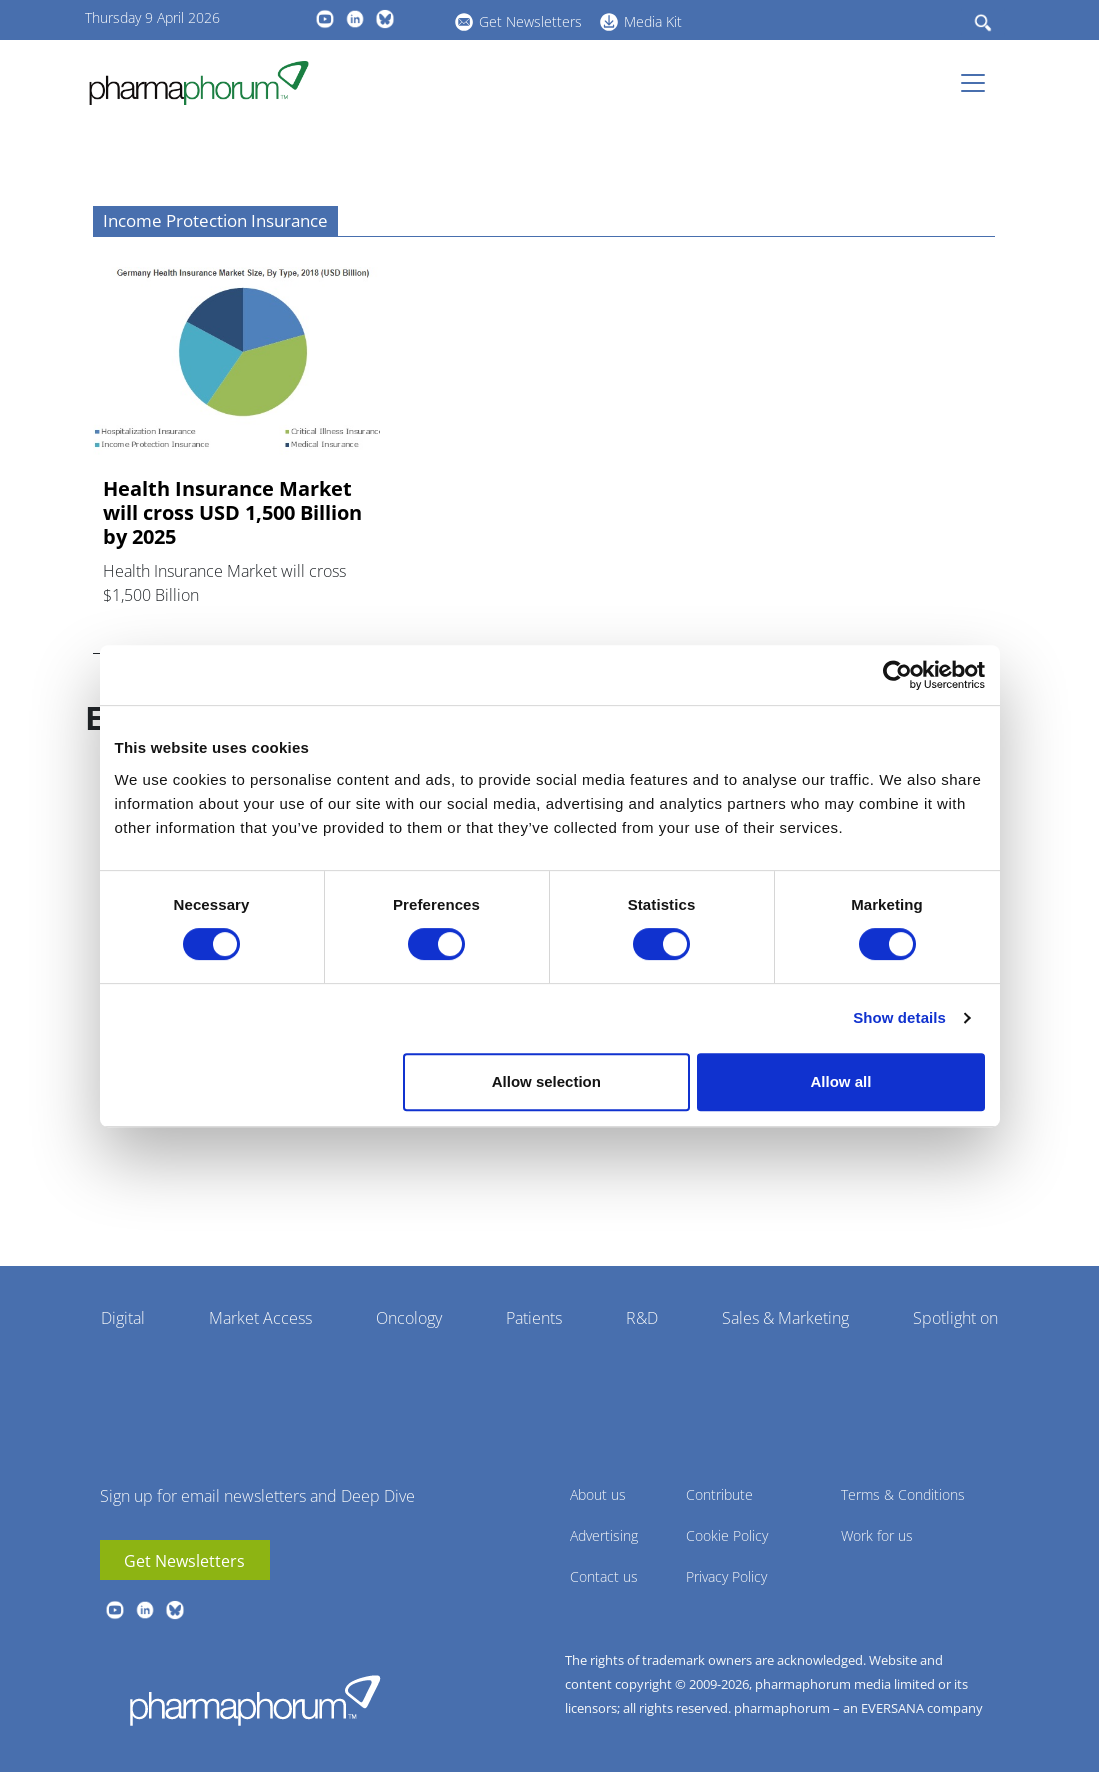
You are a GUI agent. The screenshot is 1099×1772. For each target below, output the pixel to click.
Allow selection (546, 1081)
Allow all (841, 1081)
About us (598, 1494)
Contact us (604, 1576)
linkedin (355, 19)
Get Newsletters (530, 21)
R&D (642, 1318)
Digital (123, 1318)
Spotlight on (955, 1318)
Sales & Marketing (785, 1318)
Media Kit (653, 21)
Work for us (877, 1535)
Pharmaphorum (255, 1700)
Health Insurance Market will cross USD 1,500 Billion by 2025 (232, 513)
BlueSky (385, 19)
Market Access (260, 1318)
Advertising (604, 1535)
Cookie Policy (727, 1535)
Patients (534, 1318)
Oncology (409, 1318)
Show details (899, 1017)
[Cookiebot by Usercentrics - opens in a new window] (897, 675)
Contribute (719, 1494)
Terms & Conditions (903, 1494)
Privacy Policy (726, 1576)
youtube (325, 19)
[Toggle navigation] (979, 83)
